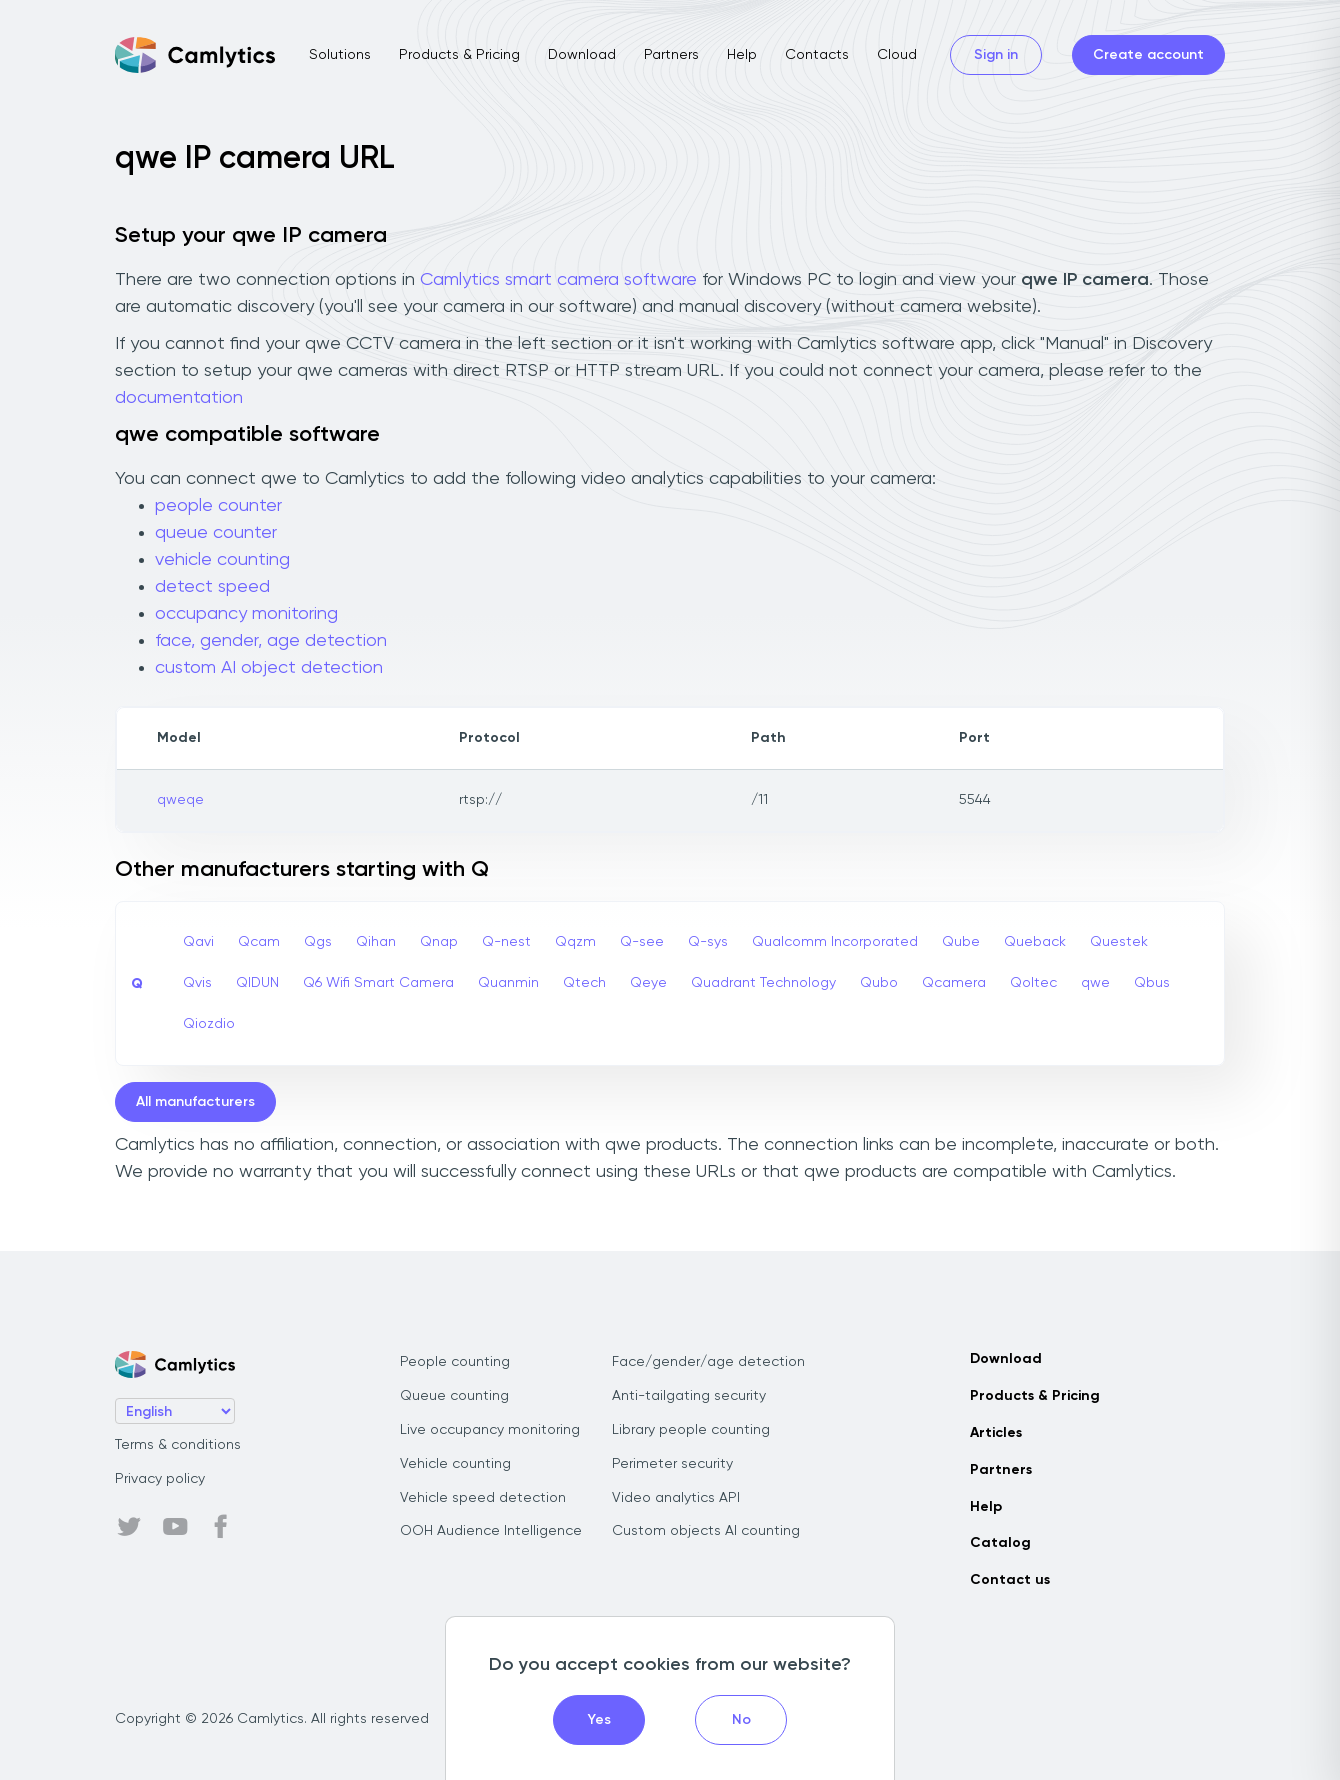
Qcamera (954, 983)
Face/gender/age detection (708, 1362)
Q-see (642, 942)
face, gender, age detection (271, 641)
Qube (961, 942)
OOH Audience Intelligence (491, 1531)
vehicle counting (222, 560)
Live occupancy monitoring (490, 1430)
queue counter (216, 533)
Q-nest (506, 942)
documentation (179, 398)
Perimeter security (672, 1464)
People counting (455, 1362)
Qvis (197, 983)
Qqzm (575, 942)
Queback (1035, 942)
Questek (1119, 942)
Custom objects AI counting (706, 1531)
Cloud (897, 55)
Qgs (318, 942)
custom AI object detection (269, 668)
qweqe (180, 800)
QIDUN (257, 983)
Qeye (648, 983)
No (741, 1720)
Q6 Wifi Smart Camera (378, 983)
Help (742, 55)
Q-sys (708, 942)
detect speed (212, 587)
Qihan (376, 942)
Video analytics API (676, 1498)
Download (582, 55)
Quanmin (508, 983)
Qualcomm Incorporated (835, 942)
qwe (1095, 983)
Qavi (198, 942)
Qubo (879, 983)
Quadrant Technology (763, 983)
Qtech (584, 983)
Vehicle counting (455, 1464)
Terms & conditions (178, 1445)
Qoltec (1033, 983)
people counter (218, 506)
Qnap (439, 942)
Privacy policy (160, 1479)
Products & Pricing (459, 55)
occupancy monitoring (246, 614)
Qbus (1152, 983)
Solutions (340, 55)
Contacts (817, 55)
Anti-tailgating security (689, 1396)
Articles (996, 1433)
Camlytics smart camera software (558, 280)
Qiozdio (209, 1024)
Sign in (996, 55)
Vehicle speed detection (483, 1498)
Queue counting (454, 1396)
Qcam (259, 942)
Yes (599, 1720)
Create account (1148, 55)
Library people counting (691, 1430)
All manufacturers (195, 1102)
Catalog (1000, 1543)
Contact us (1010, 1580)
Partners (671, 55)
